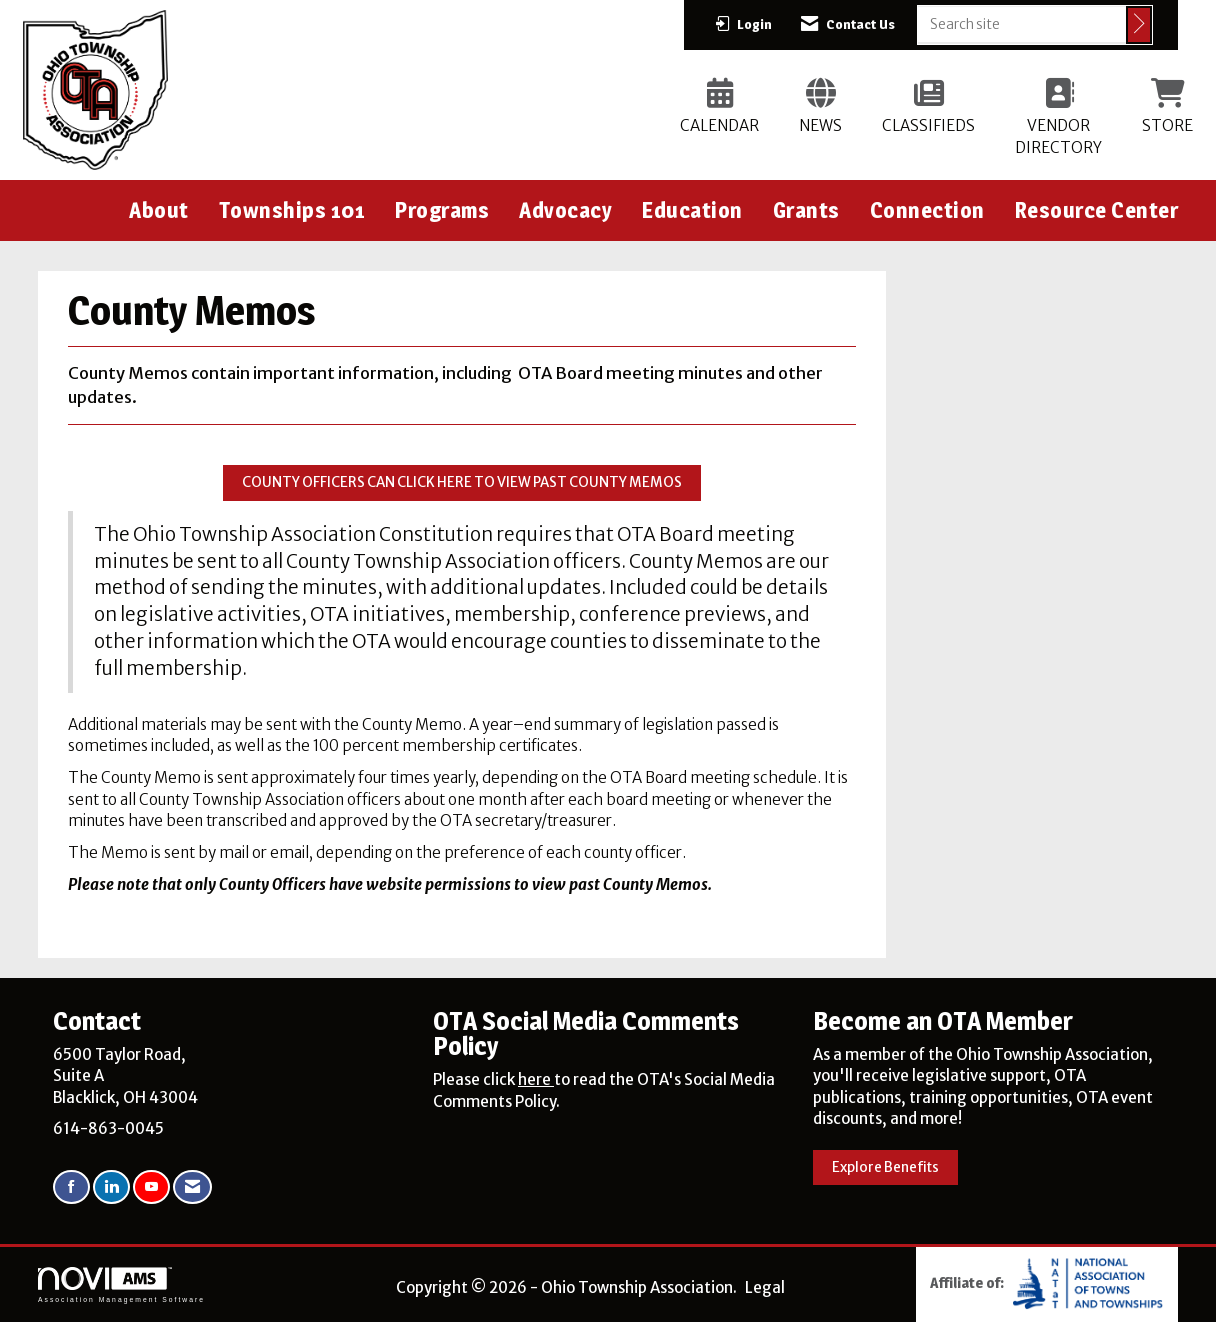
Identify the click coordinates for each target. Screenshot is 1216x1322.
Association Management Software (121, 1285)
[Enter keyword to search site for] (1022, 24)
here (536, 1079)
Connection (927, 210)
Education (692, 210)
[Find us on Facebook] (71, 1187)
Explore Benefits (885, 1167)
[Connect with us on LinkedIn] (111, 1187)
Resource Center (1097, 210)
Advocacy (565, 210)
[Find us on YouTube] (151, 1187)
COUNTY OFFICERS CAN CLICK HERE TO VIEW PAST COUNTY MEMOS (462, 482)
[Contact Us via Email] (192, 1187)
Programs (442, 210)
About (159, 210)
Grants (806, 210)
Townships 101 (292, 210)
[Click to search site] (1139, 25)
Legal (765, 1287)
